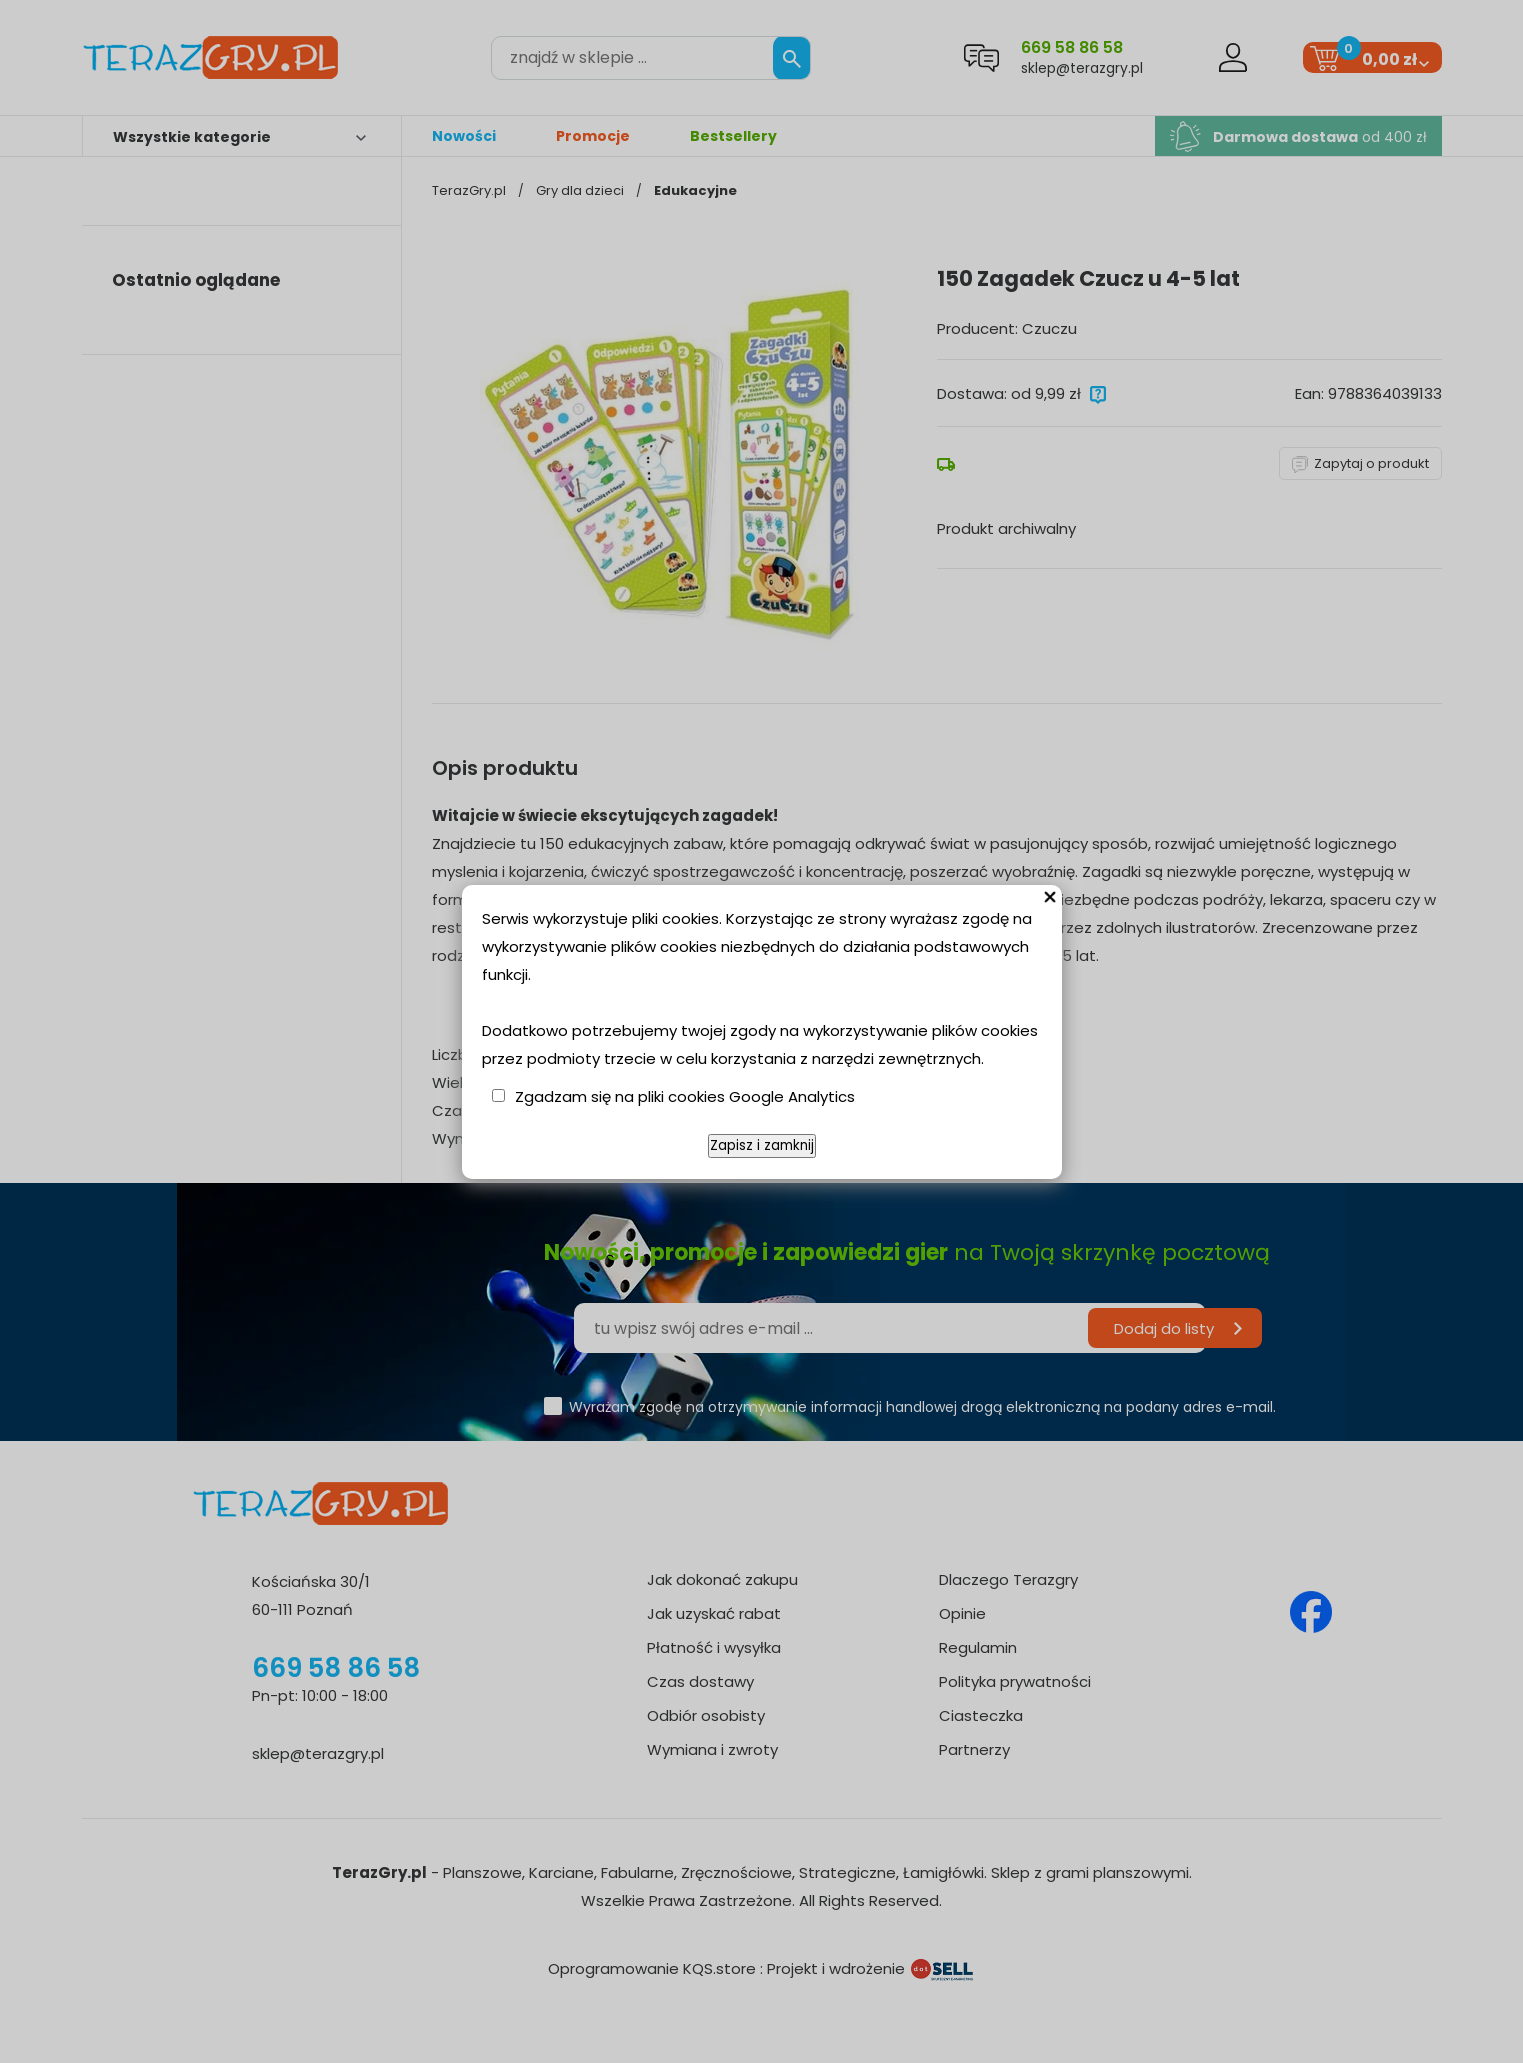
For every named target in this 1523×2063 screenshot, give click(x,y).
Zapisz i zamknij (762, 1145)
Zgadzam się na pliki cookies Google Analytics (685, 1096)
